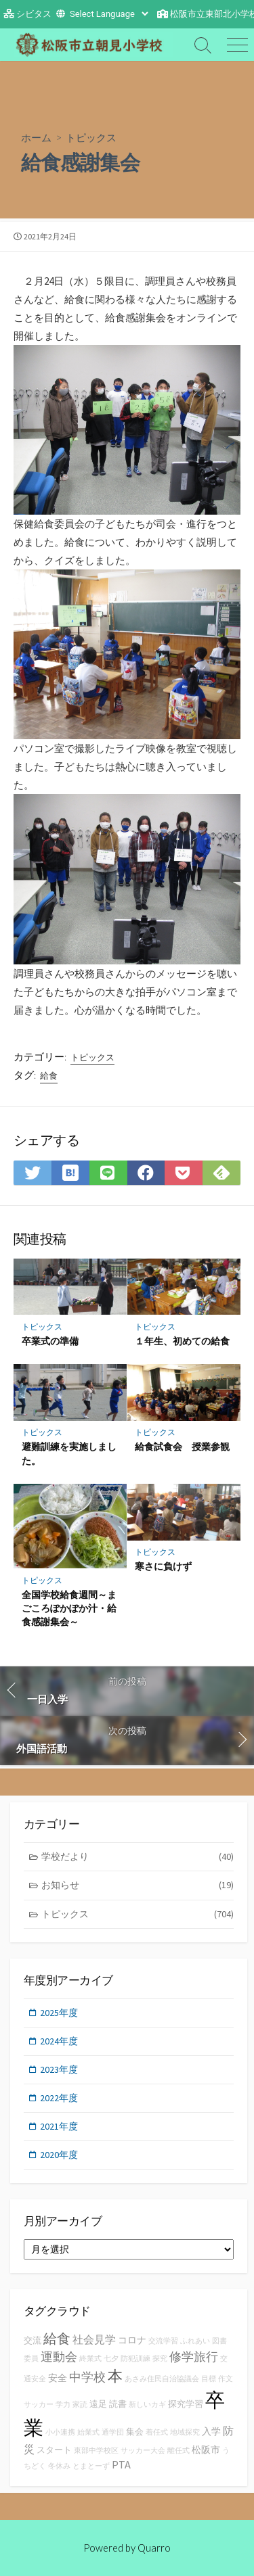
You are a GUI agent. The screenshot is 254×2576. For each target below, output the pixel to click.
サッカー (39, 2404)
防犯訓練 (135, 2358)
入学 (211, 2431)
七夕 (111, 2358)
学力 (63, 2404)
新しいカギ (147, 2404)
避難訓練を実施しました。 (69, 1453)
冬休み (59, 2466)
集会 (135, 2432)
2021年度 (59, 2126)
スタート (54, 2450)
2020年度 (59, 2155)
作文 (225, 2378)
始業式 (88, 2432)
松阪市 (206, 2449)
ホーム (36, 137)
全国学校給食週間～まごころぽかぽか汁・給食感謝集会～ (69, 1608)
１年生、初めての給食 (182, 1340)
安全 (57, 2378)
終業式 (90, 2358)
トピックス (91, 137)
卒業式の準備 (50, 1340)
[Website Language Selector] (108, 14)
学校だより (137, 1857)
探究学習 (185, 2404)
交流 (32, 2340)
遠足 (98, 2404)
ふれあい (195, 2341)
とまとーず (91, 2466)
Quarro (154, 2548)
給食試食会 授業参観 (182, 1446)
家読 (79, 2404)
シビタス (33, 14)
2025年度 (59, 2013)
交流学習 (163, 2341)
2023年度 (59, 2069)
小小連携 (60, 2432)
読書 (118, 2404)
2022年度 (59, 2098)
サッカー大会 (143, 2450)
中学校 (87, 2377)
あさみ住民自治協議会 (162, 2378)
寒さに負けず (163, 1566)
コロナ (132, 2340)
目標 (208, 2378)
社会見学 (94, 2339)
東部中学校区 (96, 2450)
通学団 (113, 2432)
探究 (159, 2358)
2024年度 (59, 2041)
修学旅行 (193, 2356)
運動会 (59, 2356)
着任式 (157, 2432)
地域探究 (185, 2432)
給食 (49, 1075)
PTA (121, 2464)
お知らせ (137, 1885)
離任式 (178, 2450)
